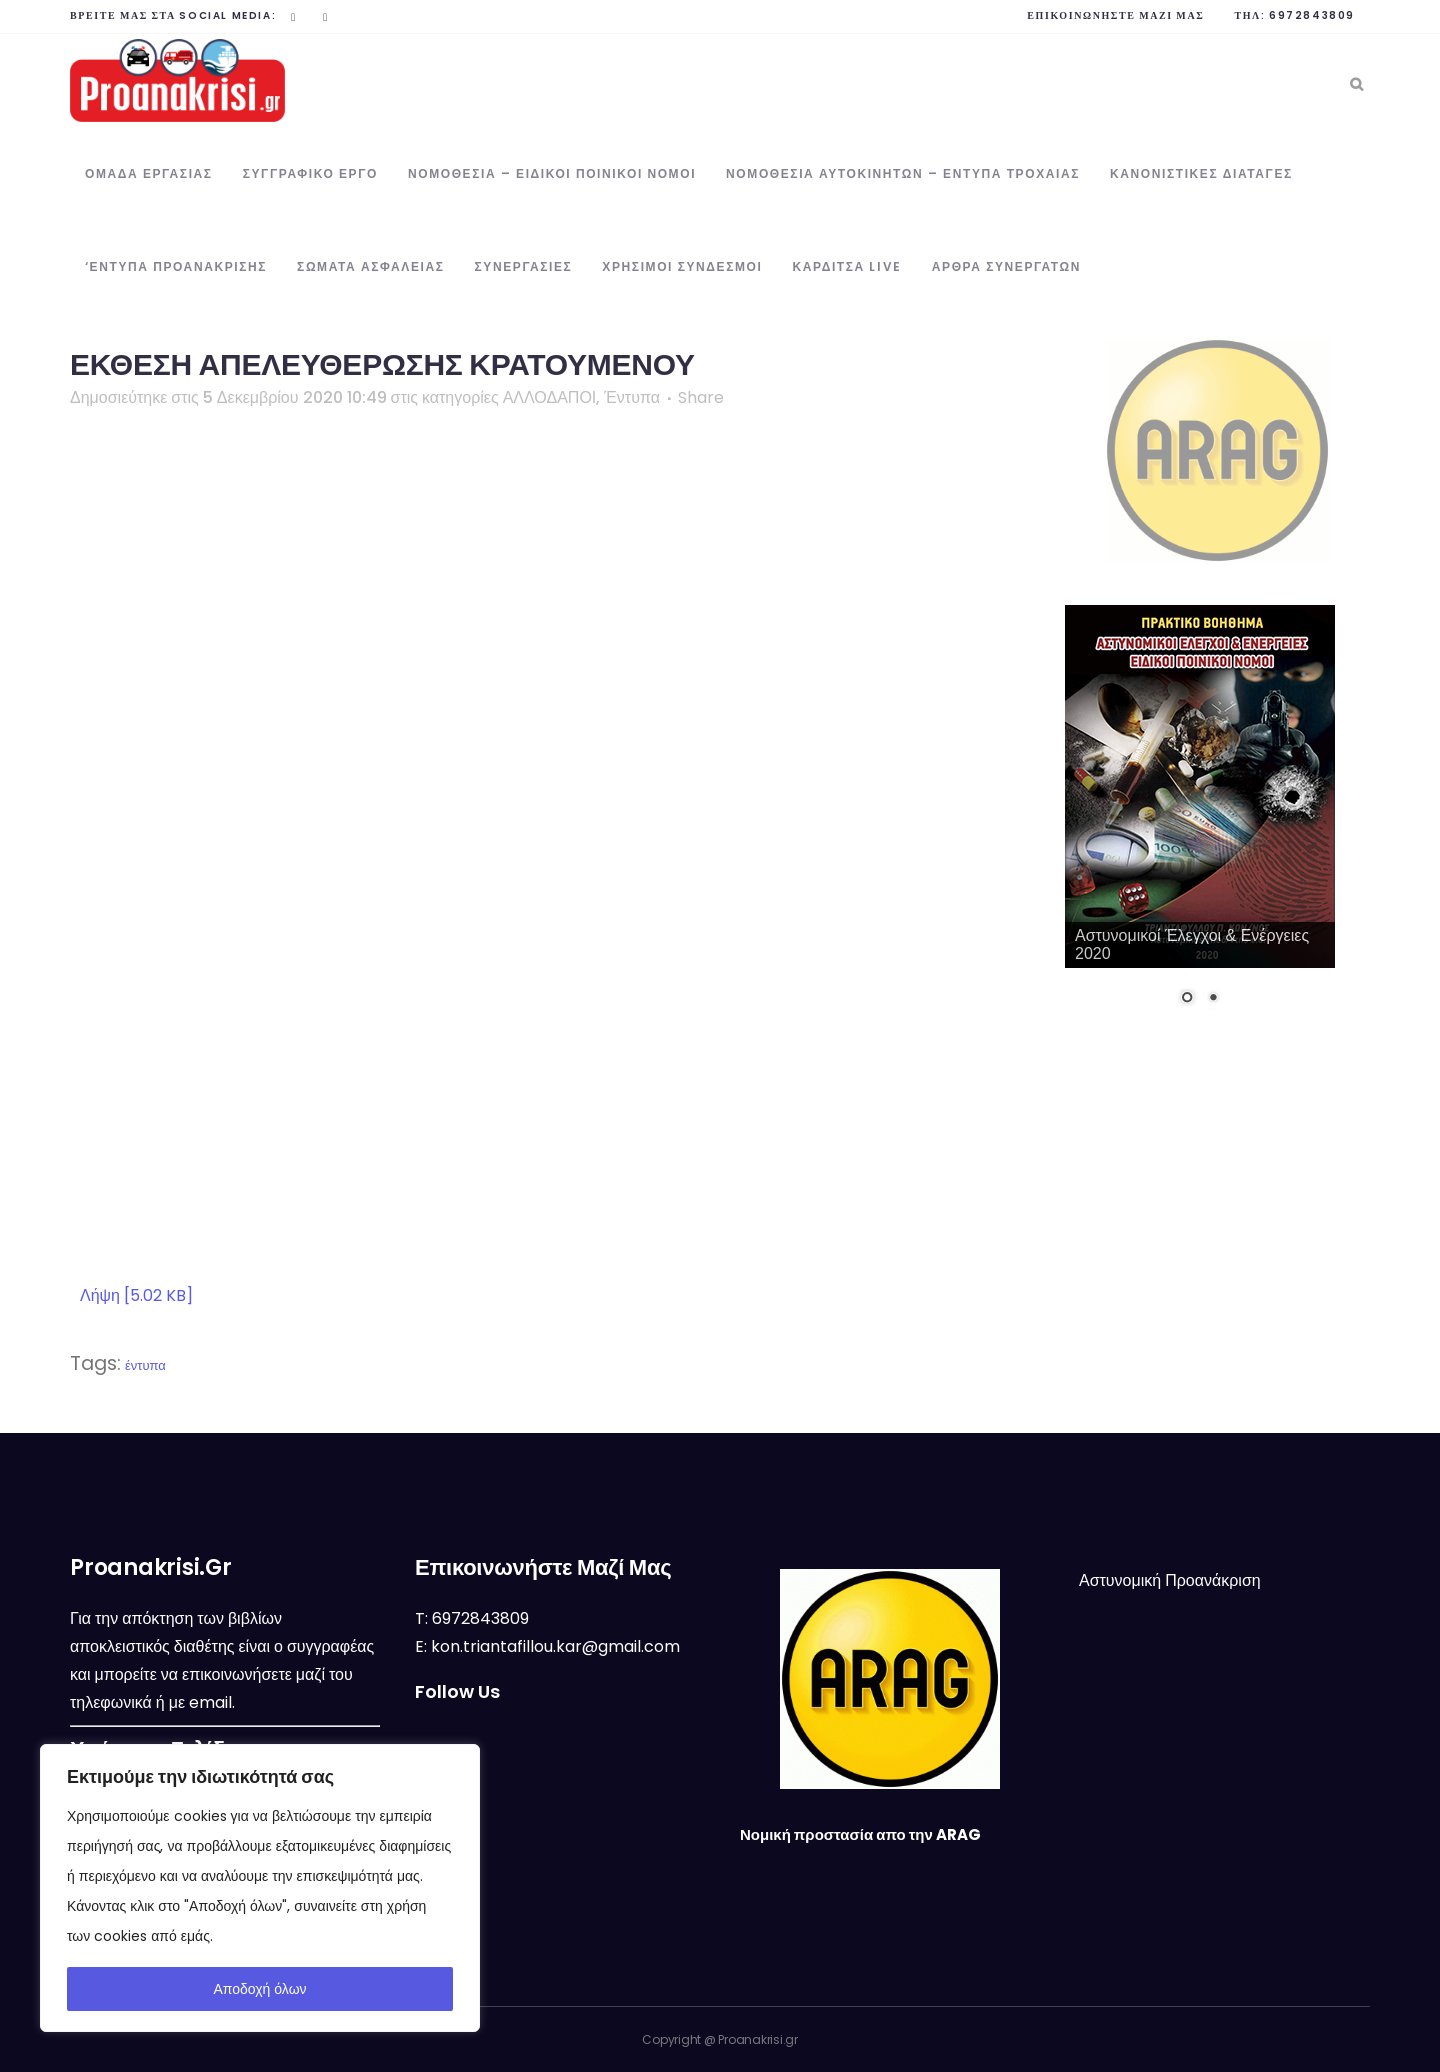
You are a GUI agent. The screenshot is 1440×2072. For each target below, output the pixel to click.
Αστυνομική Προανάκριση (1170, 1580)
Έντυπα (632, 397)
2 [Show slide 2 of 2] (1213, 999)
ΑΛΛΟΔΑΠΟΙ (550, 397)
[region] (260, 1888)
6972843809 (1312, 15)
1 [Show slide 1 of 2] (1187, 999)
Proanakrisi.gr (758, 2039)
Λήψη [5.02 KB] (136, 1295)
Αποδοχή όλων (259, 1989)
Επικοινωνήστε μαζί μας (1115, 15)
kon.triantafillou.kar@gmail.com (555, 1646)
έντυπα (145, 1365)
